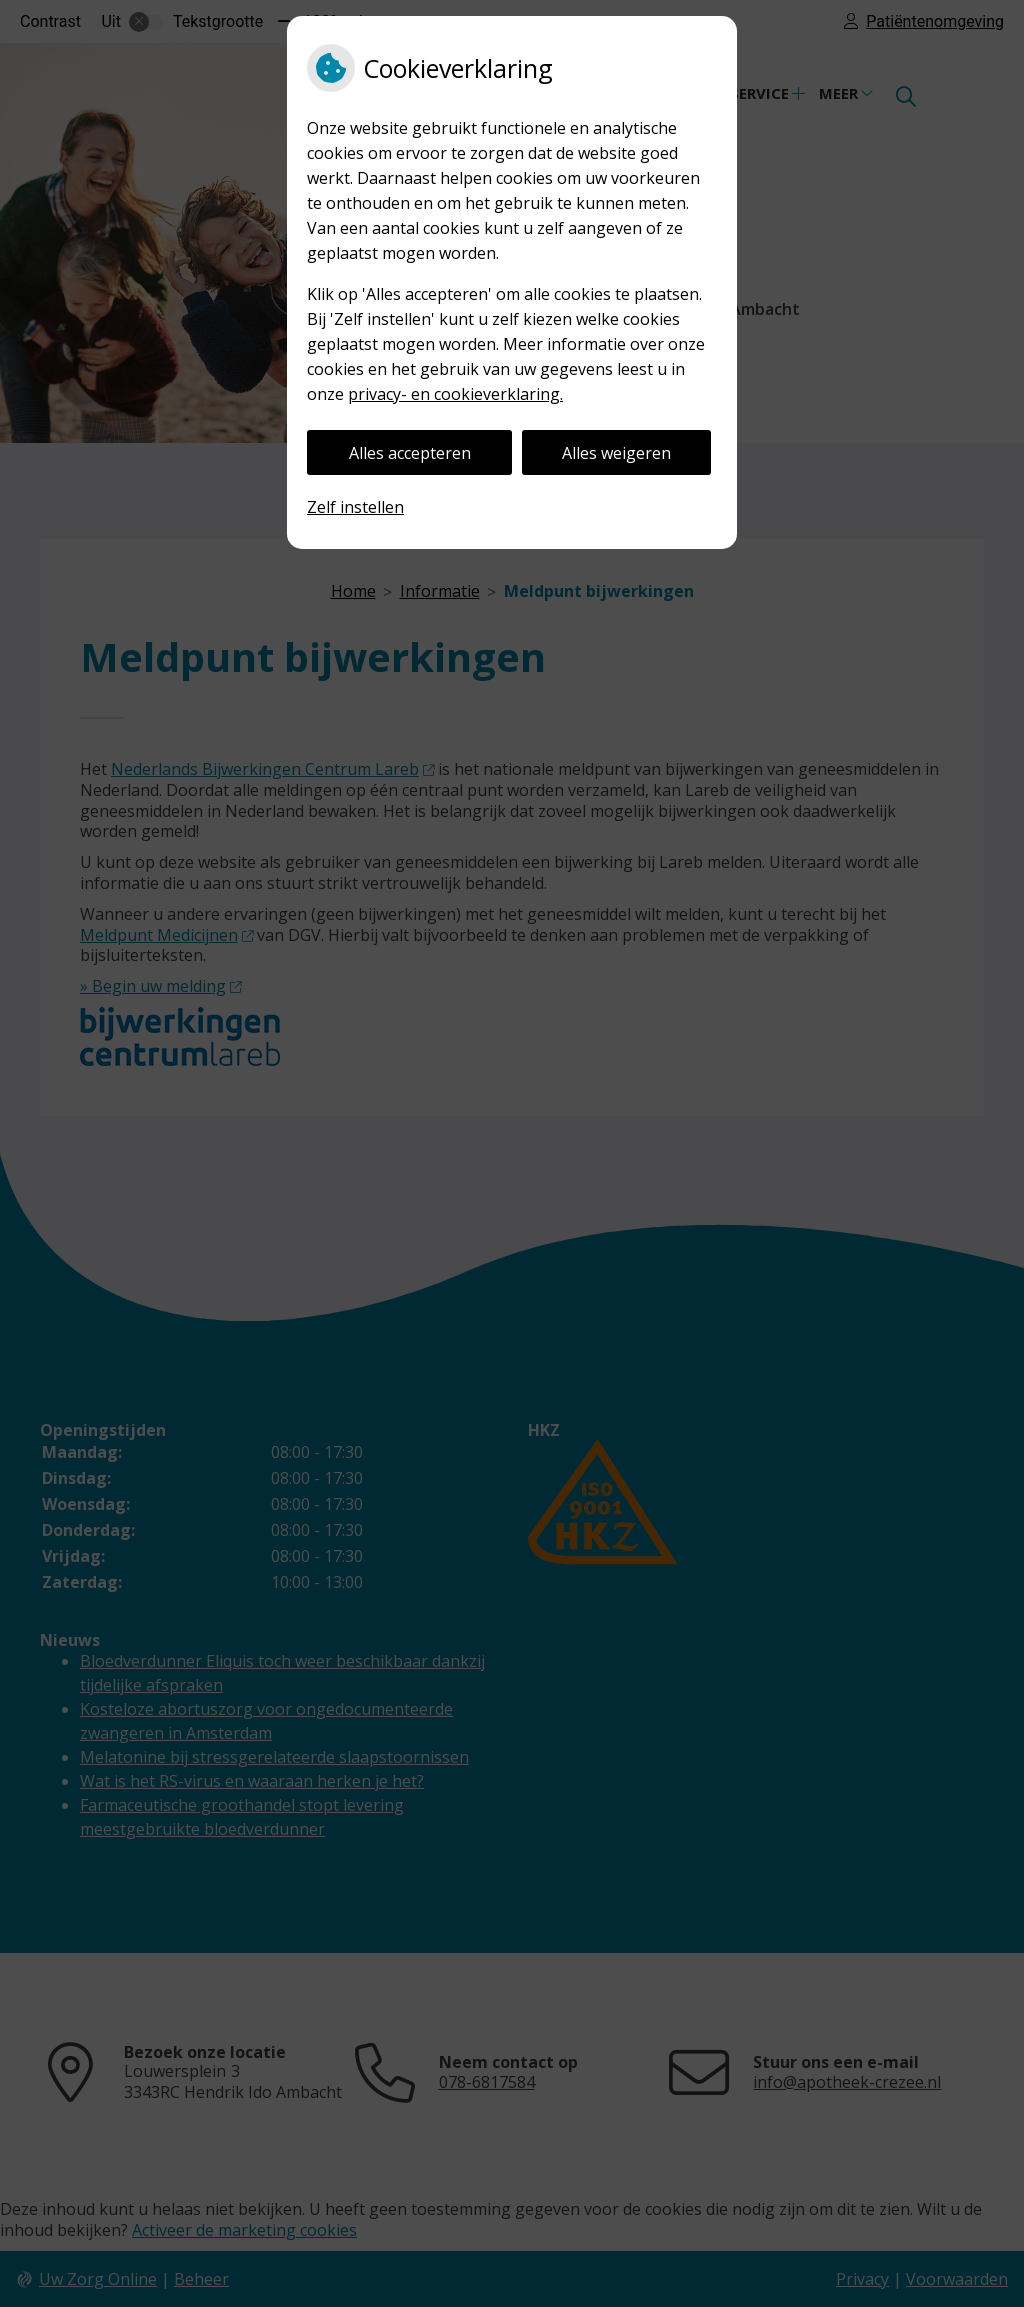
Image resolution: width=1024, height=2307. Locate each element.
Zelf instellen (355, 507)
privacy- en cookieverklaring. (455, 394)
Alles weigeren (616, 453)
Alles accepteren (410, 453)
